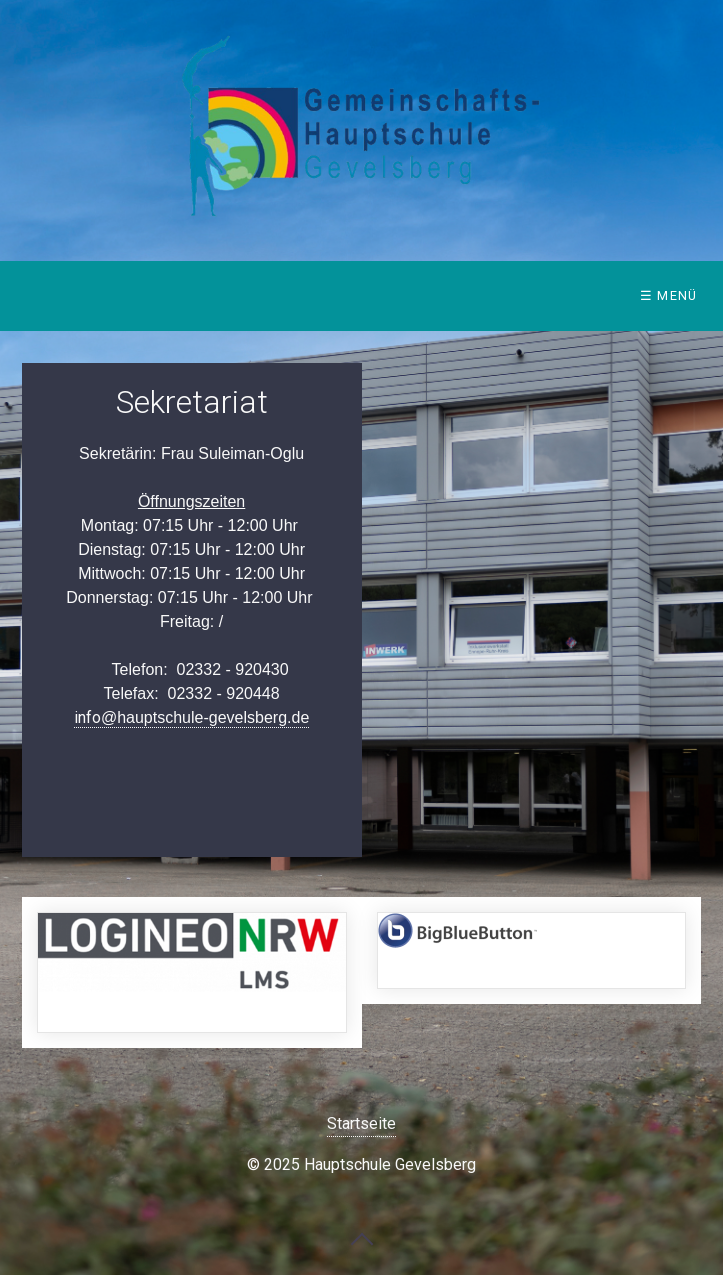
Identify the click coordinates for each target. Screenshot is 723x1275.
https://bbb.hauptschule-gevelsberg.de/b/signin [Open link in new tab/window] (532, 950)
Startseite (361, 1123)
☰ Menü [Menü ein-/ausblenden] (669, 295)
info (191, 717)
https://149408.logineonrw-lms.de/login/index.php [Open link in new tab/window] (192, 972)
